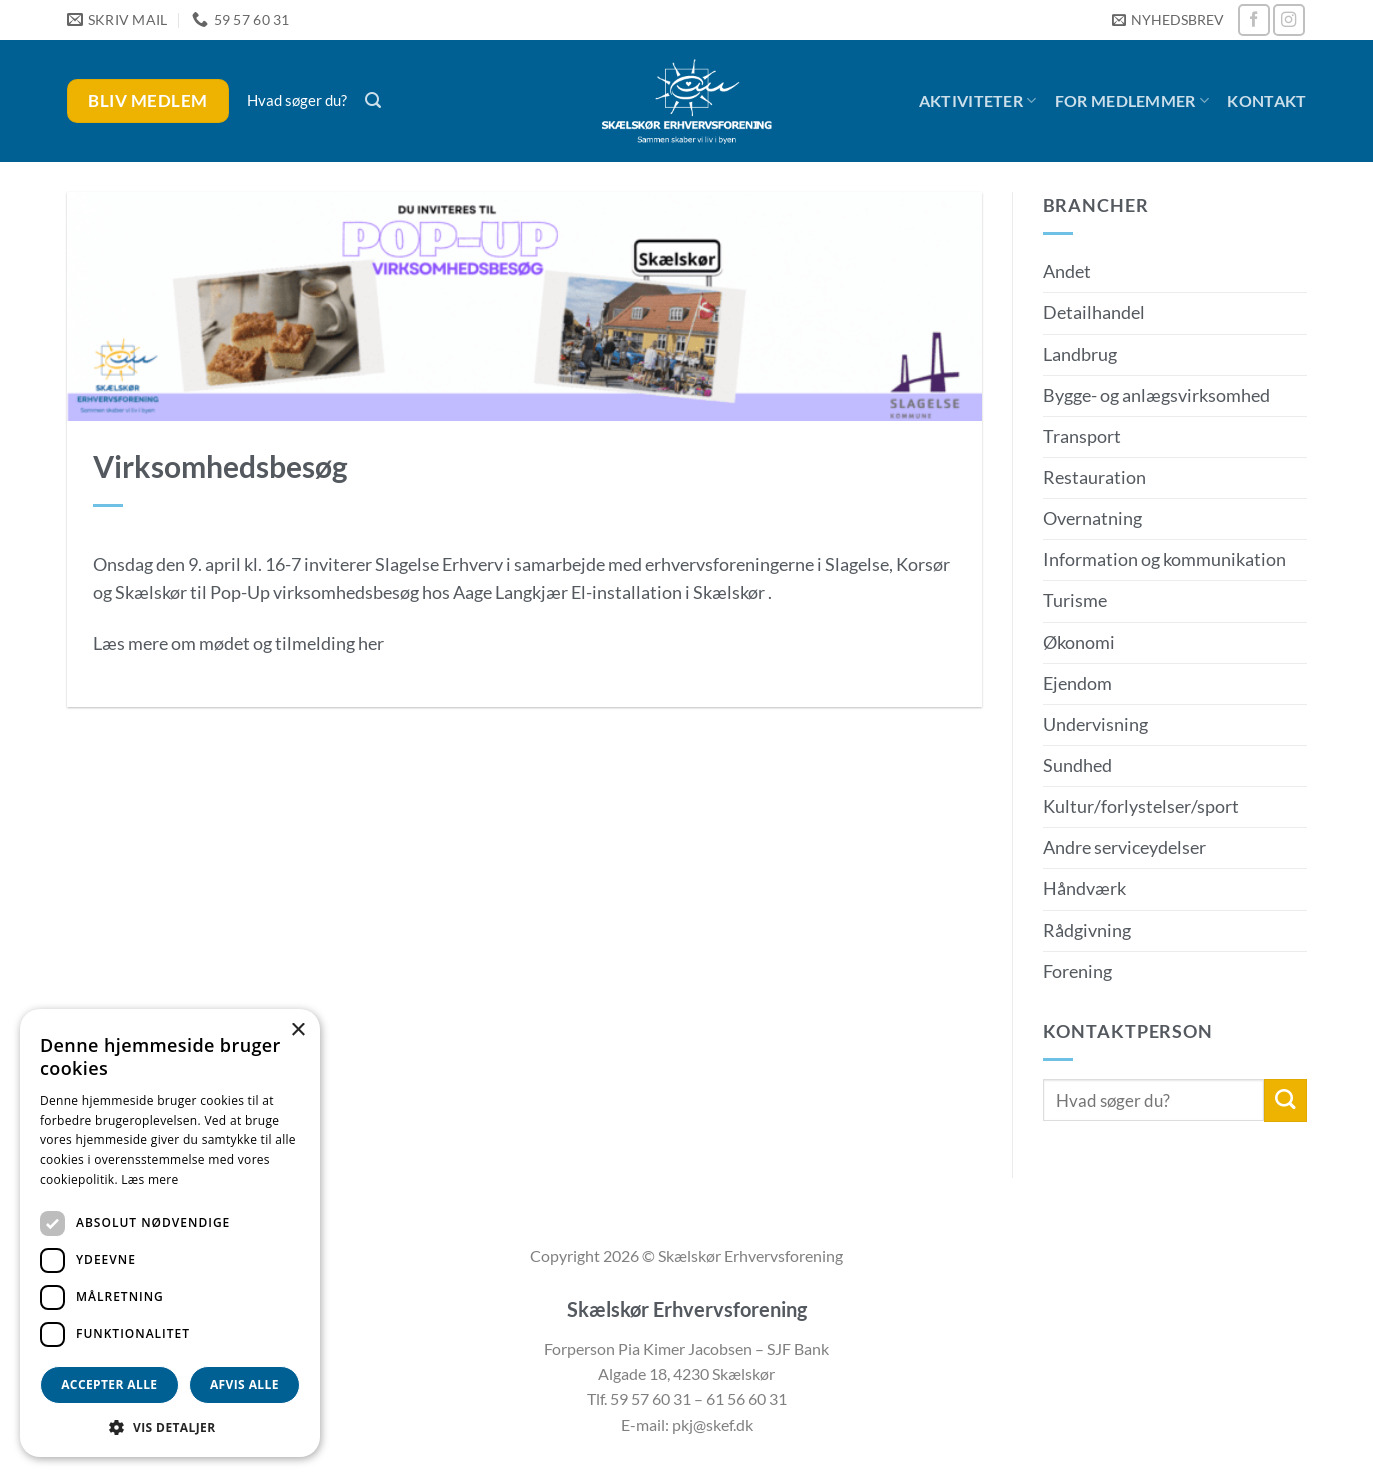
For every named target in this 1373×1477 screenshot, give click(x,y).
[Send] (1285, 1100)
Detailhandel (1094, 312)
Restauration (1094, 477)
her (371, 643)
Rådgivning (1087, 930)
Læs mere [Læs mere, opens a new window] (149, 1179)
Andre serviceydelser (1124, 847)
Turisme (1075, 600)
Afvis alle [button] (244, 1384)
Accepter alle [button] (109, 1384)
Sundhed (1077, 765)
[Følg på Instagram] (1289, 20)
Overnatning (1092, 518)
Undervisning (1095, 724)
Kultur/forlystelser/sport (1141, 806)
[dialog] (170, 1233)
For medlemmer (1132, 101)
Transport (1082, 436)
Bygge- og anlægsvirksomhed (1156, 395)
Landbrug (1080, 354)
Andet (1067, 271)
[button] (1168, 20)
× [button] (297, 1030)
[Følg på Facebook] (1254, 20)
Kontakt (1266, 100)
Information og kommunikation (1164, 559)
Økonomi (1079, 642)
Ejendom (1077, 683)
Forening (1077, 971)
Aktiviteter (978, 101)
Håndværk (1084, 888)
